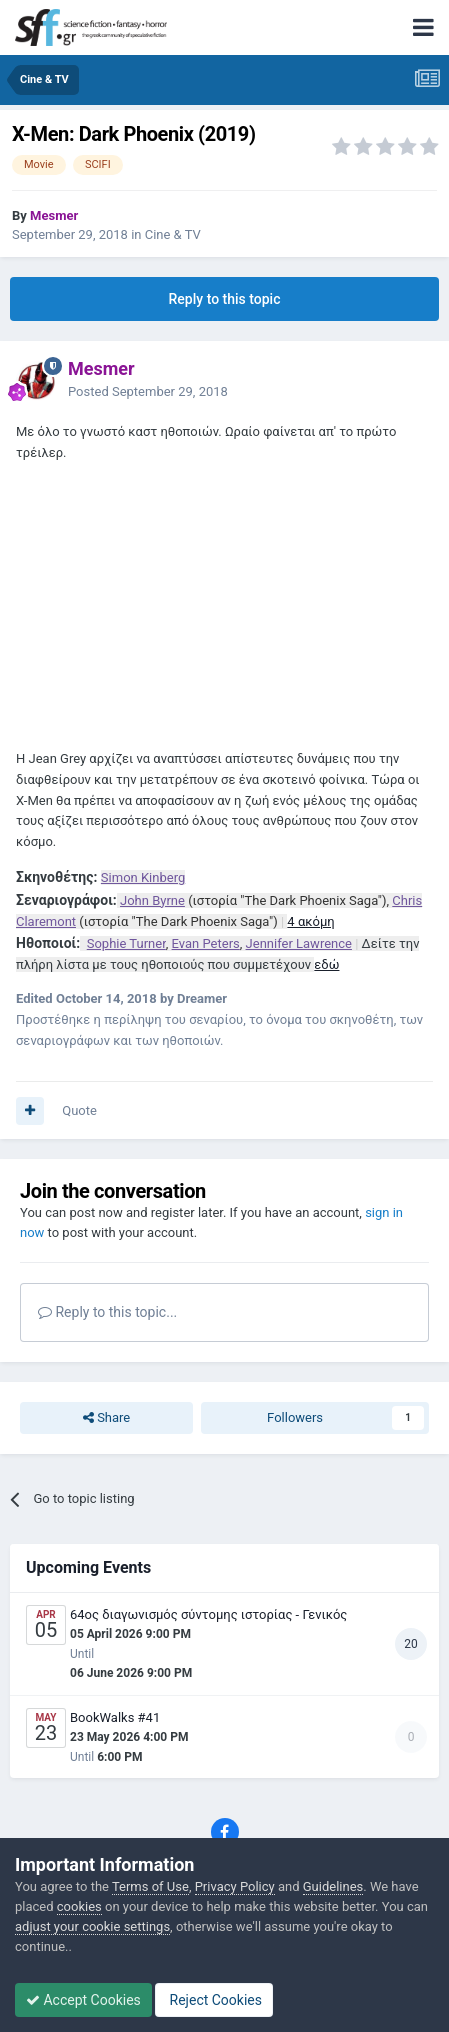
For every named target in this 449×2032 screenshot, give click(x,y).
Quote (79, 1110)
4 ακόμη (310, 921)
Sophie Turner (126, 943)
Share (106, 1418)
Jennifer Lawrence (299, 943)
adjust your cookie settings (92, 1926)
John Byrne (152, 900)
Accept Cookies (83, 2000)
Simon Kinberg (143, 877)
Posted (148, 391)
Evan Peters (206, 943)
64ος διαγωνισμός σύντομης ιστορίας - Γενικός (208, 1614)
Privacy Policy (235, 1886)
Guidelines (333, 1886)
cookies (79, 1906)
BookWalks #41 (115, 1717)
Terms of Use (150, 1886)
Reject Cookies (214, 2000)
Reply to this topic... (107, 1312)
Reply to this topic (225, 299)
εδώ (326, 964)
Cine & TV (173, 234)
